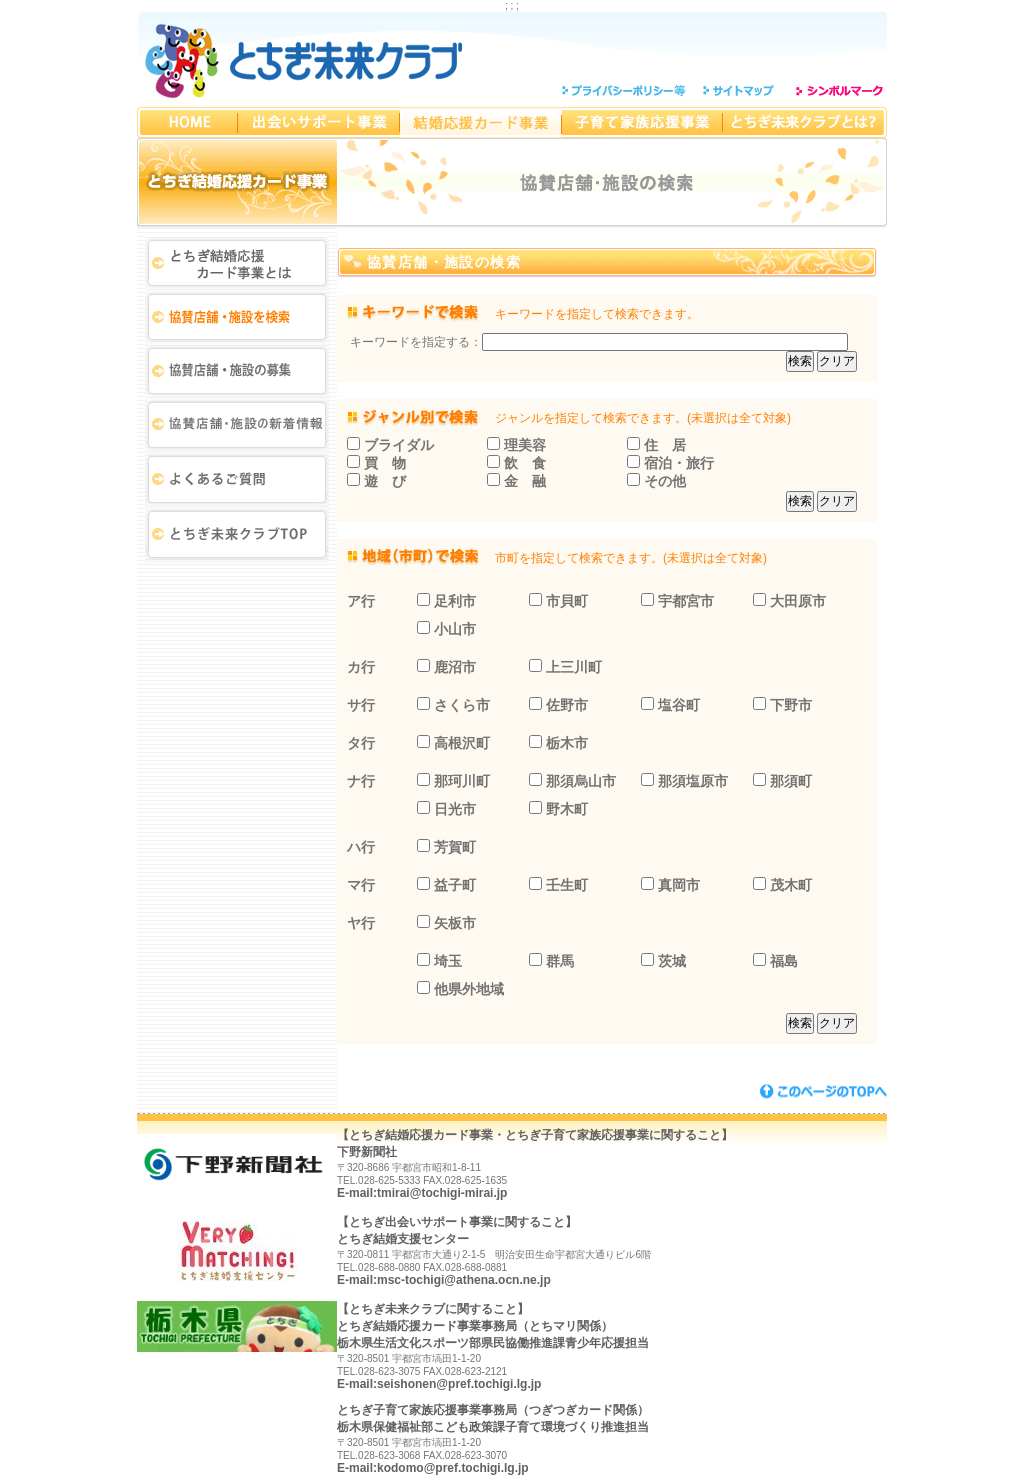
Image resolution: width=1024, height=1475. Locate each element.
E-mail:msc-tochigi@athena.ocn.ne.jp (444, 1280)
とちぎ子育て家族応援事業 (642, 122)
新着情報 (237, 428)
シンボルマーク (838, 90)
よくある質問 (237, 483)
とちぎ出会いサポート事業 (319, 122)
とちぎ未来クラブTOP (237, 538)
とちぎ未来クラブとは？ (805, 122)
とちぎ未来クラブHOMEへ (187, 122)
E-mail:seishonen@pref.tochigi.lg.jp (439, 1384)
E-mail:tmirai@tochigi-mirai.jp (422, 1193)
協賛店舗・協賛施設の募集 (237, 373)
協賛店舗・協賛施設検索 (237, 318)
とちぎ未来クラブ (305, 59)
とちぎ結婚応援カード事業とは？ (237, 263)
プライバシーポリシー (627, 90)
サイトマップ (741, 90)
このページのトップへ (823, 1091)
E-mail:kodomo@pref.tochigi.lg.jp (433, 1468)
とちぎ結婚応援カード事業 (481, 122)
